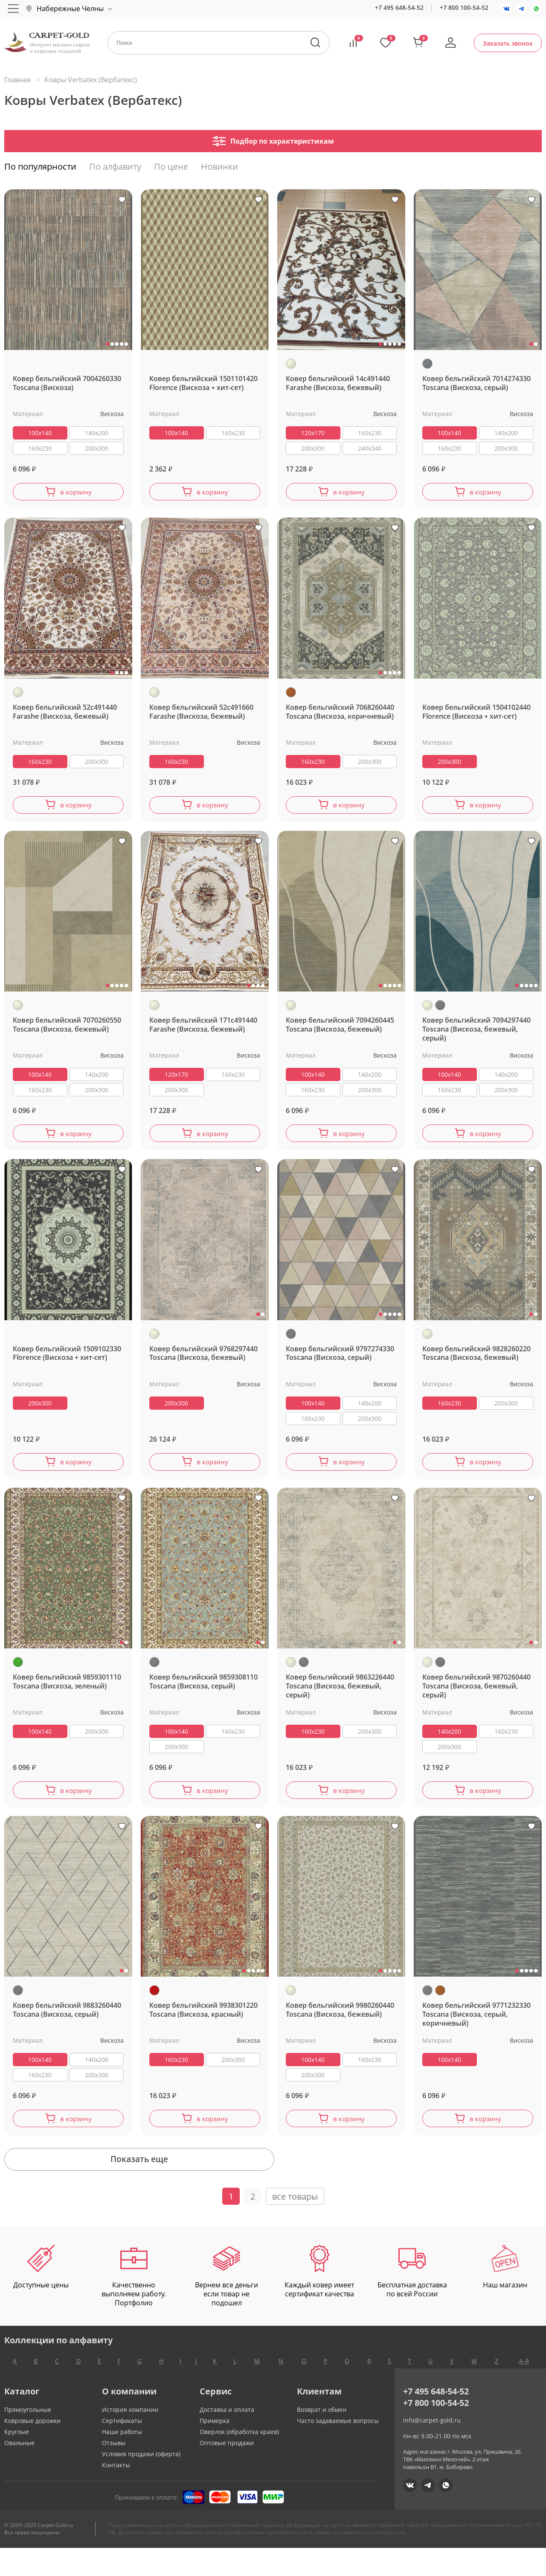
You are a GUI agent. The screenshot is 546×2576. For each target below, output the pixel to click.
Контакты (116, 2493)
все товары (295, 2224)
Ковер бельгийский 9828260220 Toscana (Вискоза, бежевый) (476, 1362)
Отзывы (113, 2471)
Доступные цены (41, 2294)
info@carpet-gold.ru (432, 2448)
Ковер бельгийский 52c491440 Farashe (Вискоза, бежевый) (65, 715)
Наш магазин (505, 2294)
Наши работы (122, 2460)
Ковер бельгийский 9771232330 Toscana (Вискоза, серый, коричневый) (476, 2029)
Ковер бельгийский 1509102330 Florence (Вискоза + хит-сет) (67, 1362)
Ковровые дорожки (32, 2449)
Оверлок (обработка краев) (239, 2460)
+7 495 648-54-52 (399, 7)
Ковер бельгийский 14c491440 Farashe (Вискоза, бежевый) (338, 383)
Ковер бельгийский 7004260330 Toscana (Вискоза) (67, 383)
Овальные (19, 2471)
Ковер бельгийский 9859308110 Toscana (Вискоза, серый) (203, 1694)
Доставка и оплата (227, 2438)
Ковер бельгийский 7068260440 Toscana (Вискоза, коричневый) (340, 715)
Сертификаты (122, 2449)
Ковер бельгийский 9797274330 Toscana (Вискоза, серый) (340, 1362)
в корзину (76, 493)
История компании (130, 2438)
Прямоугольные (27, 2438)
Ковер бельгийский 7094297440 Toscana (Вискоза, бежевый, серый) (476, 1035)
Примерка (214, 2449)
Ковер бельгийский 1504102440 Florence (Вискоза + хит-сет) (476, 715)
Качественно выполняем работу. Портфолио (134, 2303)
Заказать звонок (508, 43)
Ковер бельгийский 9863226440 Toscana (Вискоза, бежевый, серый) (340, 1698)
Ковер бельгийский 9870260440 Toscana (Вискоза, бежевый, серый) (476, 1698)
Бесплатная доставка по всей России (412, 2299)
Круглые (16, 2460)
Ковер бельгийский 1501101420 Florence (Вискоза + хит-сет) (203, 383)
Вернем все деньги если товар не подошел (226, 2303)
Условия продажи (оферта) (141, 2482)
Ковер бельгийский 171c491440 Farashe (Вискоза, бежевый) (203, 1031)
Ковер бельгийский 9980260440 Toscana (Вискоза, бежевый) (340, 2025)
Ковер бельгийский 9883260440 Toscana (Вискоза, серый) (67, 2025)
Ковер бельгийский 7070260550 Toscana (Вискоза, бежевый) (67, 1031)
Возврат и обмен (321, 2438)
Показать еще (273, 2184)
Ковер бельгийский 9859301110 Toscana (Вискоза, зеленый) (67, 1694)
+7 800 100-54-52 (464, 7)
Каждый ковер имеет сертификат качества (319, 2299)
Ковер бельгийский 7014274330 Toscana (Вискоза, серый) (476, 383)
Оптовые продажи (227, 2471)
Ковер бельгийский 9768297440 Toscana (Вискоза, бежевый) (203, 1362)
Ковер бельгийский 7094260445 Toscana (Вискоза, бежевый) (340, 1031)
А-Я (524, 2389)
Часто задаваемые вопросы (338, 2449)
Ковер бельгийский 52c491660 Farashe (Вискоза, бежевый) (201, 715)
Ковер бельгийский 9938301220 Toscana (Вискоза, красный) (203, 2025)
